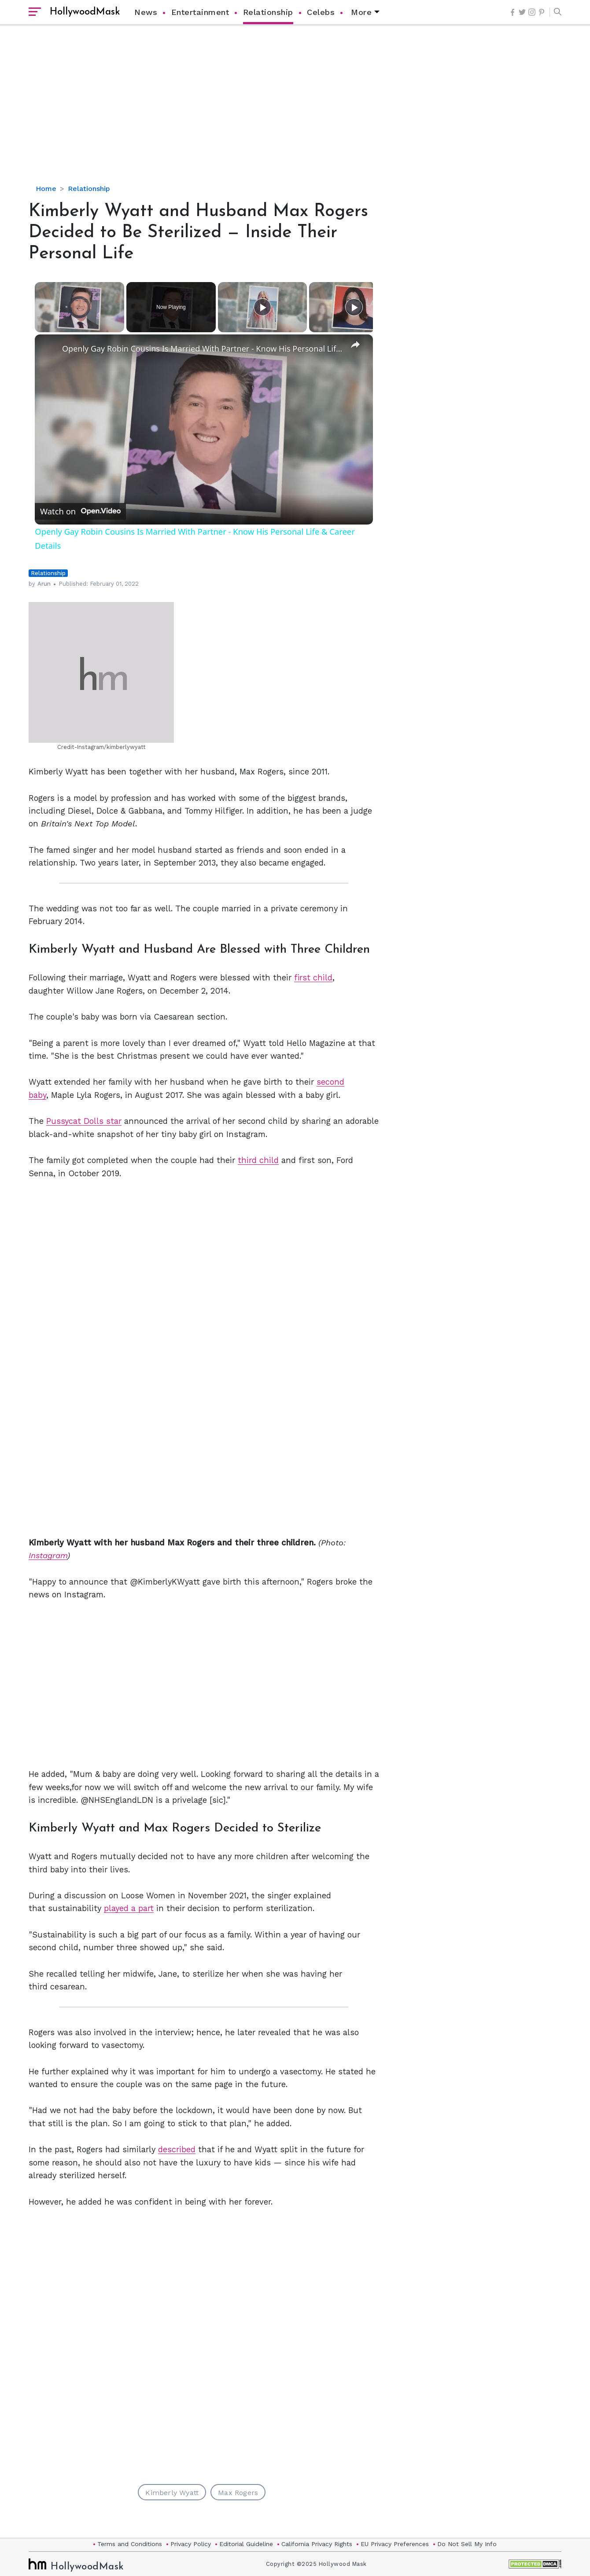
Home (46, 188)
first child (313, 977)
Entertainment (200, 12)
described (176, 2149)
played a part (129, 1908)
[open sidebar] (35, 12)
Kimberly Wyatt (172, 2492)
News (145, 12)
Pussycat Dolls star (84, 1121)
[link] (49, 348)
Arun (44, 583)
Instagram (48, 1555)
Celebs (321, 12)
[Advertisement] (295, 112)
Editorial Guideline (246, 2543)
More (361, 12)
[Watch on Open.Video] (80, 511)
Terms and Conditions (129, 2543)
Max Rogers (238, 2492)
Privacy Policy (190, 2543)
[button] (555, 12)
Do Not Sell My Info (467, 2543)
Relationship (268, 12)
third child (258, 1160)
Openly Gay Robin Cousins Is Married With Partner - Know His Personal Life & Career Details (202, 348)
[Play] (262, 307)
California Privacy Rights (316, 2543)
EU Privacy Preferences (395, 2543)
